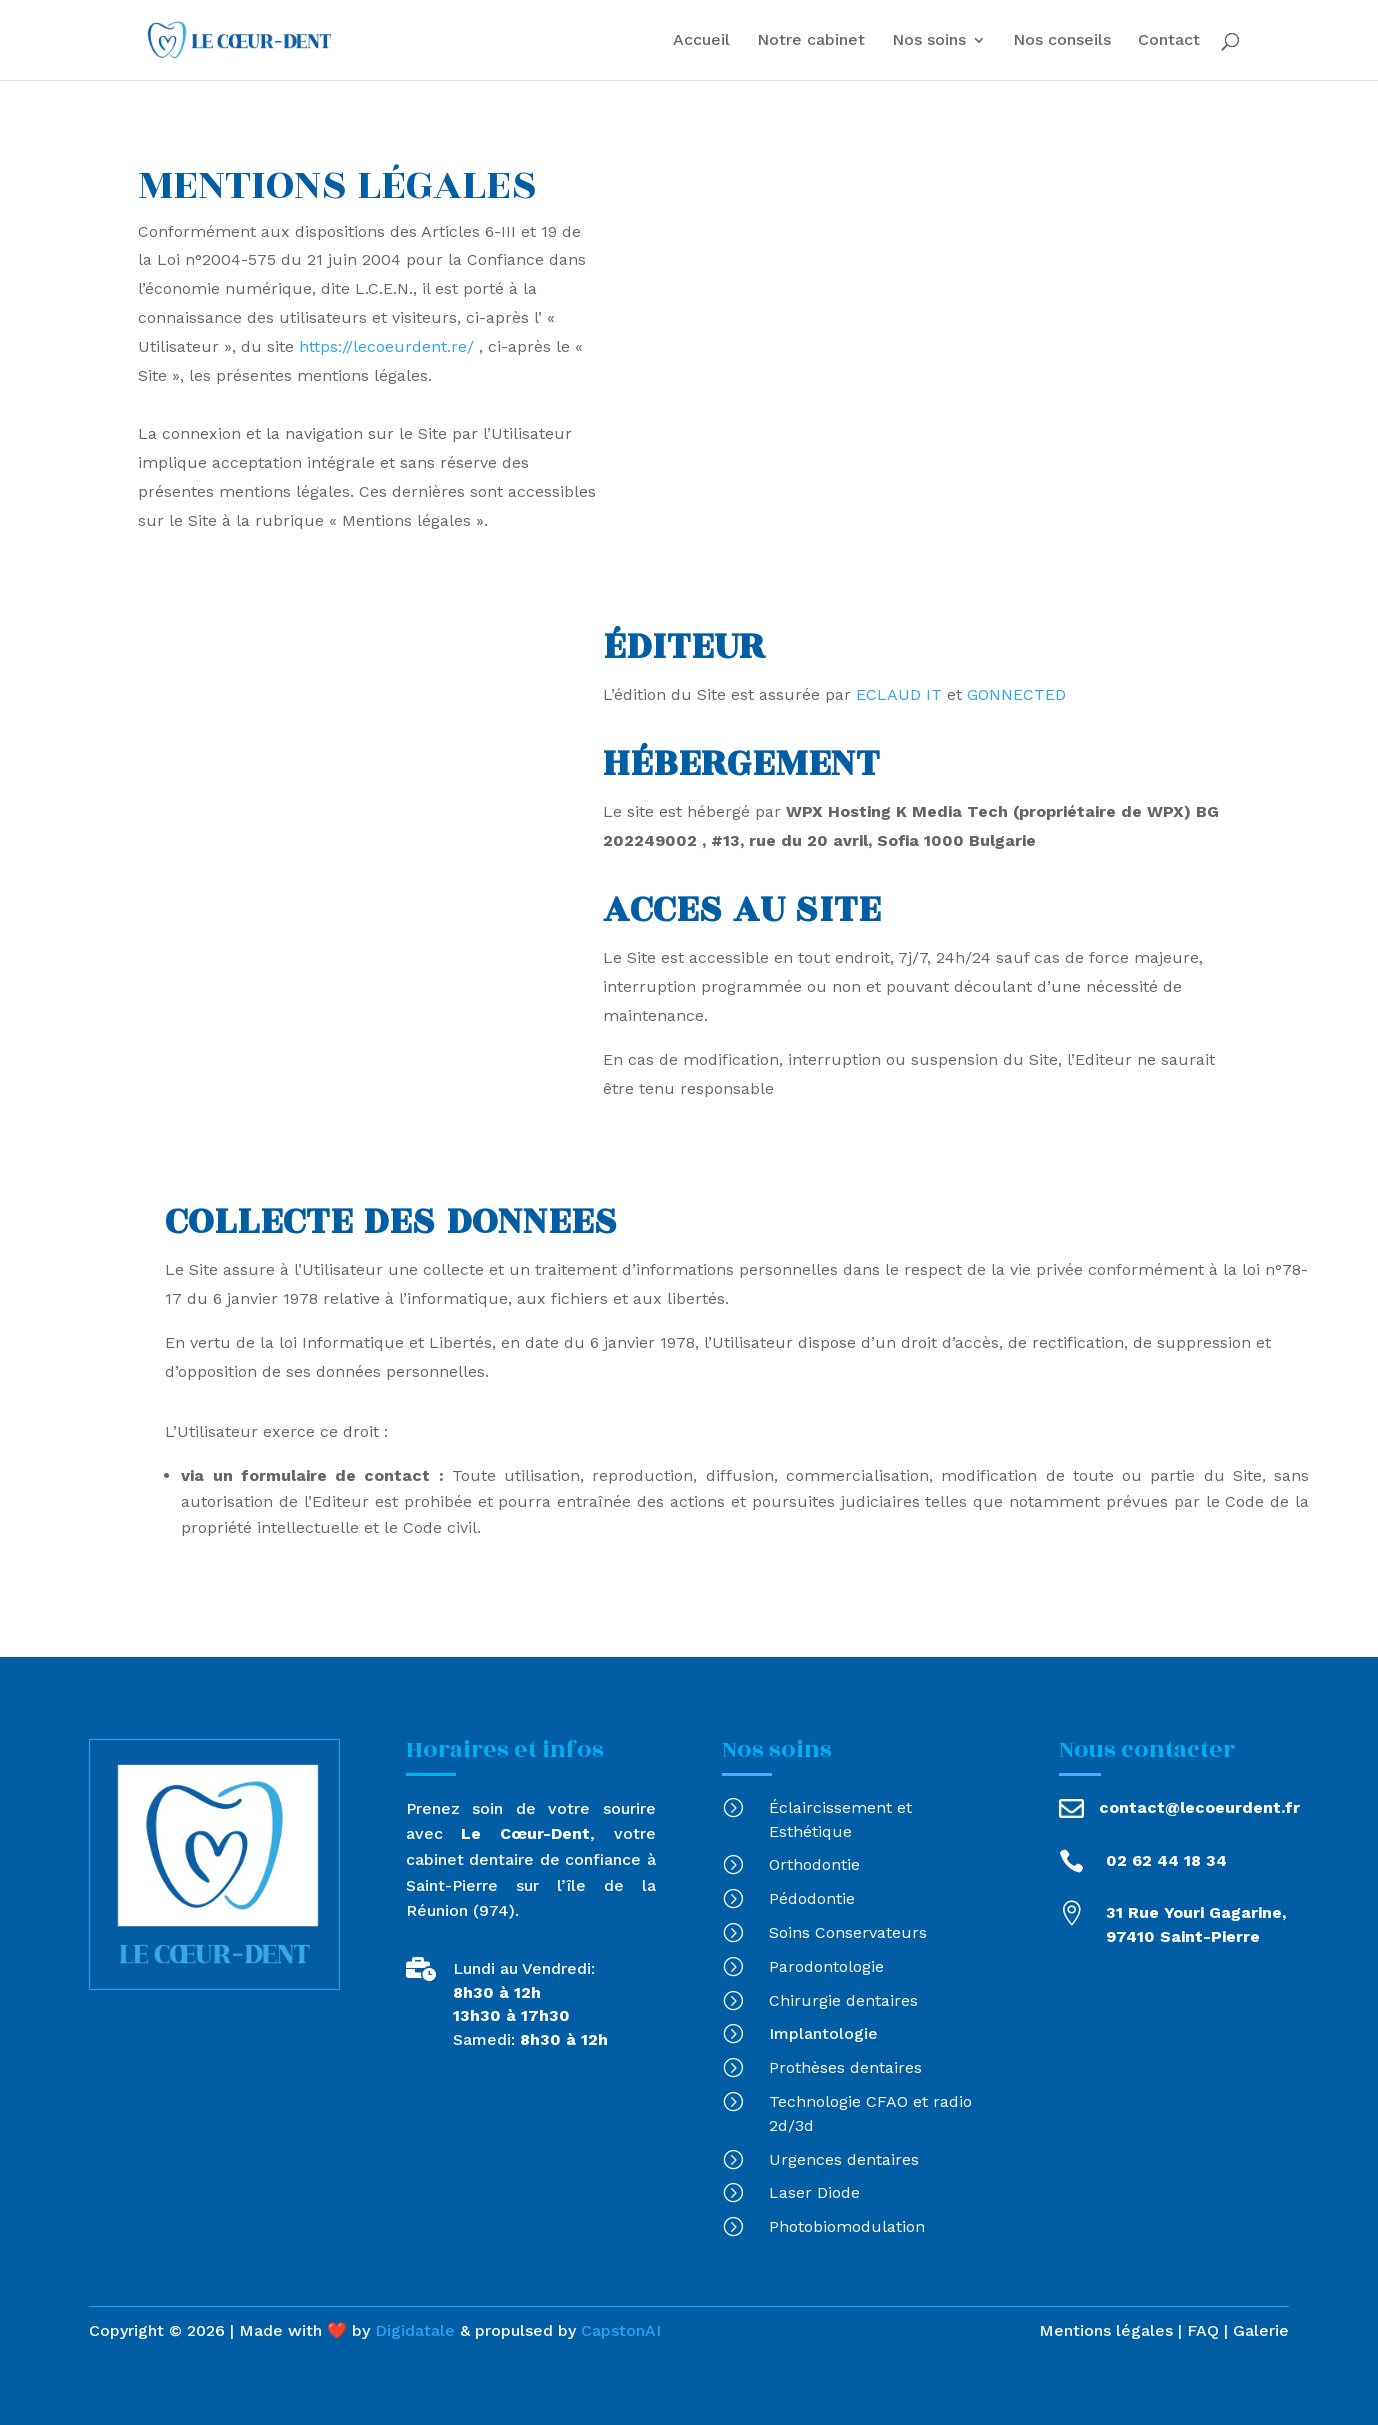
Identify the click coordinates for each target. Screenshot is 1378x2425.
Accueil (701, 41)
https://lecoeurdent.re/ (386, 346)
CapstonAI (621, 2330)
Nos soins (929, 41)
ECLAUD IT (899, 694)
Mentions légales (1106, 2330)
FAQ (1200, 2330)
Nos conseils (1062, 41)
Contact (1169, 41)
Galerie (1261, 2330)
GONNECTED (1016, 694)
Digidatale (415, 2330)
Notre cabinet (811, 41)
